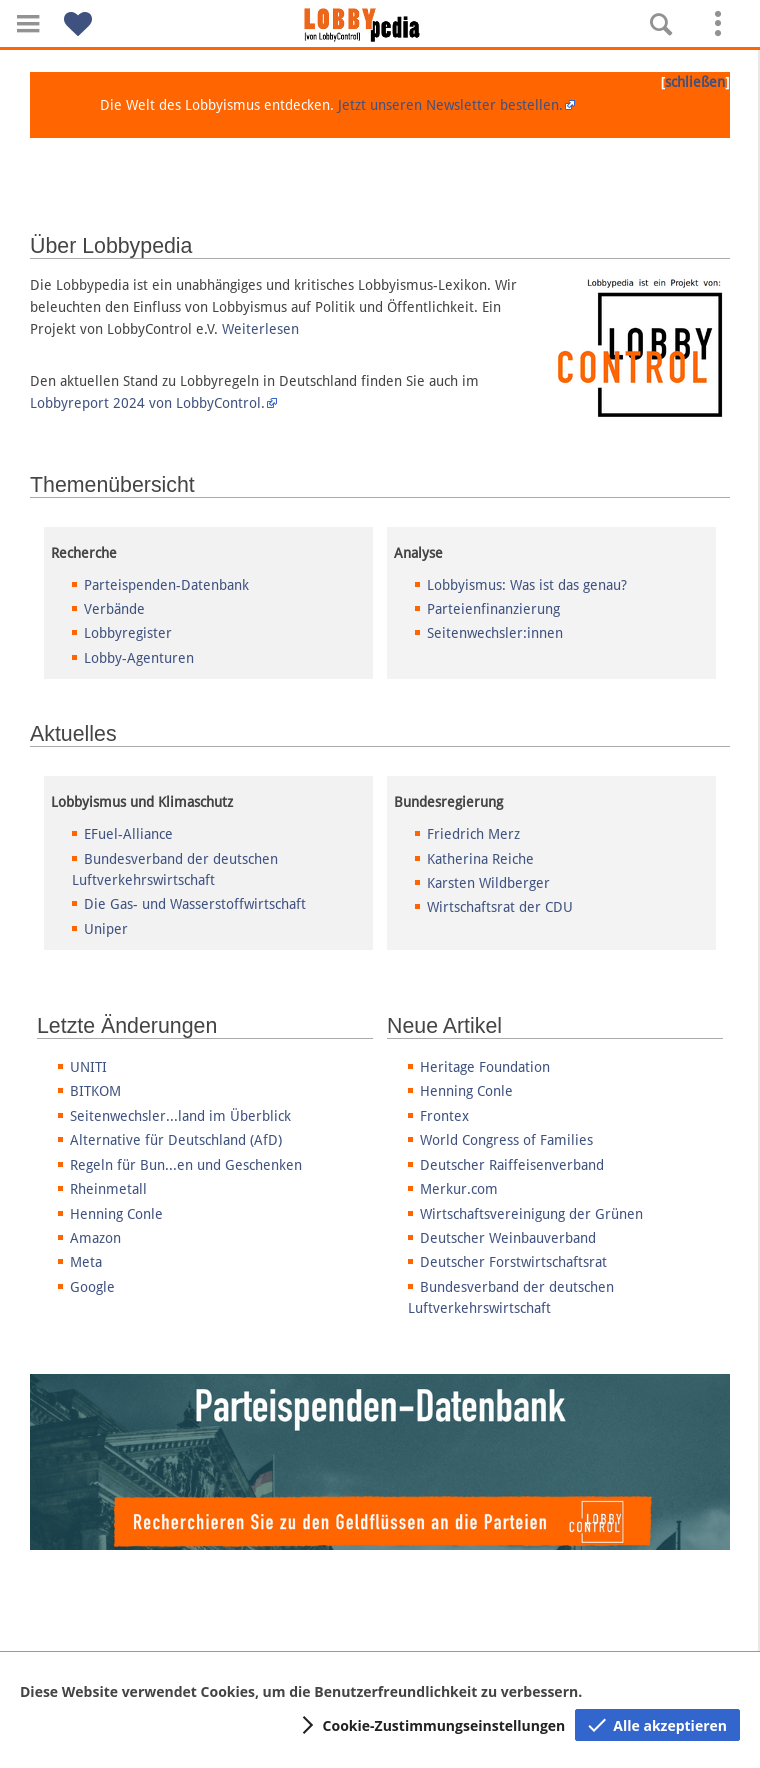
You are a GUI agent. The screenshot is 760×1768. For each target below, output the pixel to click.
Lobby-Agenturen (139, 658)
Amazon (95, 1238)
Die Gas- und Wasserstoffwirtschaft (195, 904)
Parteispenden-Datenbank (166, 585)
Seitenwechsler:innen (495, 633)
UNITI (88, 1067)
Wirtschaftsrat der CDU (500, 907)
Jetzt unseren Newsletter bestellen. (450, 105)
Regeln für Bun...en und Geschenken (186, 1165)
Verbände (114, 609)
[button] (28, 23)
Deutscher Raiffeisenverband (512, 1165)
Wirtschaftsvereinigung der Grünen (531, 1214)
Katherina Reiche (480, 859)
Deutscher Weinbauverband (508, 1238)
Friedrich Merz (473, 834)
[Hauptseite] (380, 25)
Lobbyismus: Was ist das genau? (527, 585)
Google (92, 1287)
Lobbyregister (128, 633)
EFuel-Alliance (128, 834)
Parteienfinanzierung (493, 609)
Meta (86, 1262)
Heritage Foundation (485, 1067)
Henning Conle (116, 1214)
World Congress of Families (506, 1140)
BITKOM (95, 1091)
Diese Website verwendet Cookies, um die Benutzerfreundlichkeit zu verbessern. (301, 1691)
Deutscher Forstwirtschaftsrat (513, 1262)
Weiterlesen (260, 329)
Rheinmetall (108, 1189)
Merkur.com (459, 1189)
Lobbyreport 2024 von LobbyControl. (147, 403)
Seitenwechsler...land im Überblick (180, 1116)
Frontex (444, 1116)
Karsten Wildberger (488, 883)
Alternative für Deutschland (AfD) (176, 1140)
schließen (695, 82)
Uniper (106, 929)
